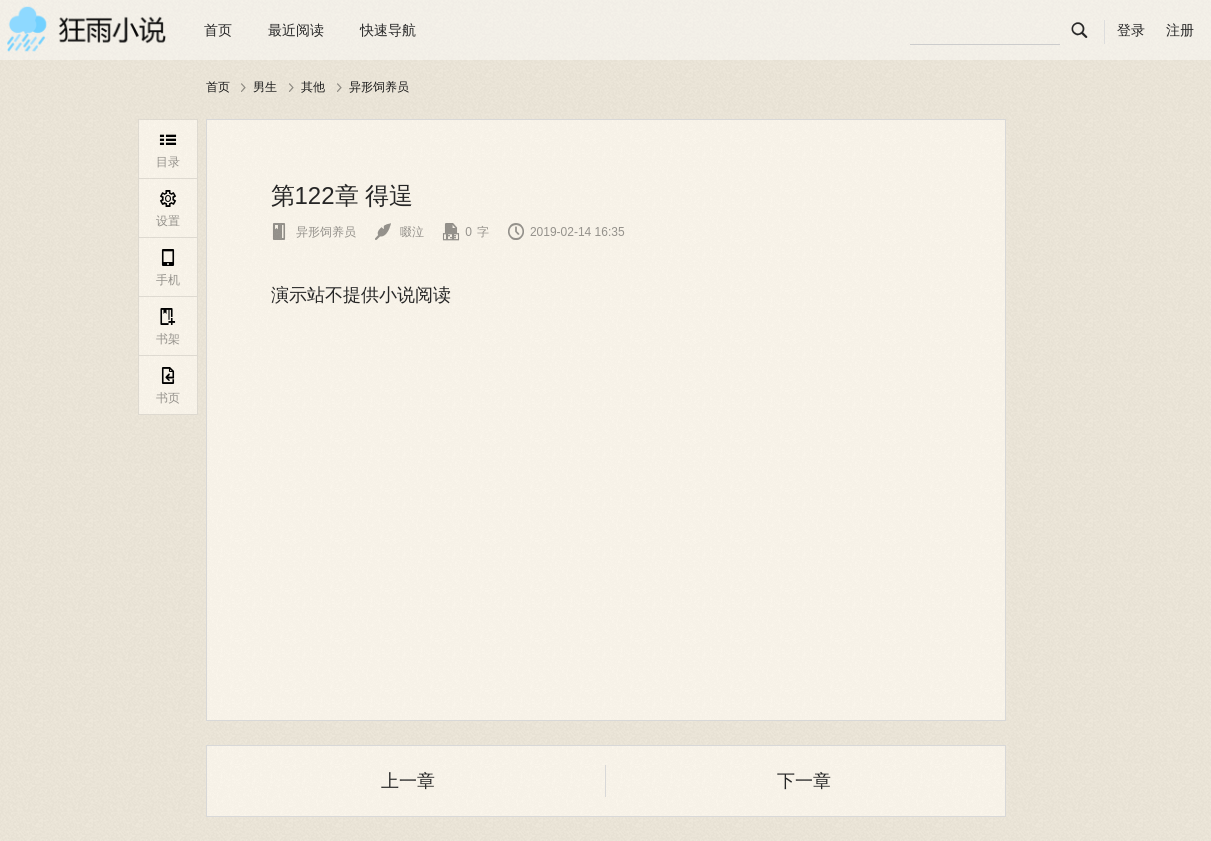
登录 (1131, 30)
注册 (1180, 30)
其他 (313, 87)
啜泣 (399, 232)
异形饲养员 (379, 87)
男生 (265, 87)
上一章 (408, 781)
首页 (218, 30)
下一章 (804, 781)
